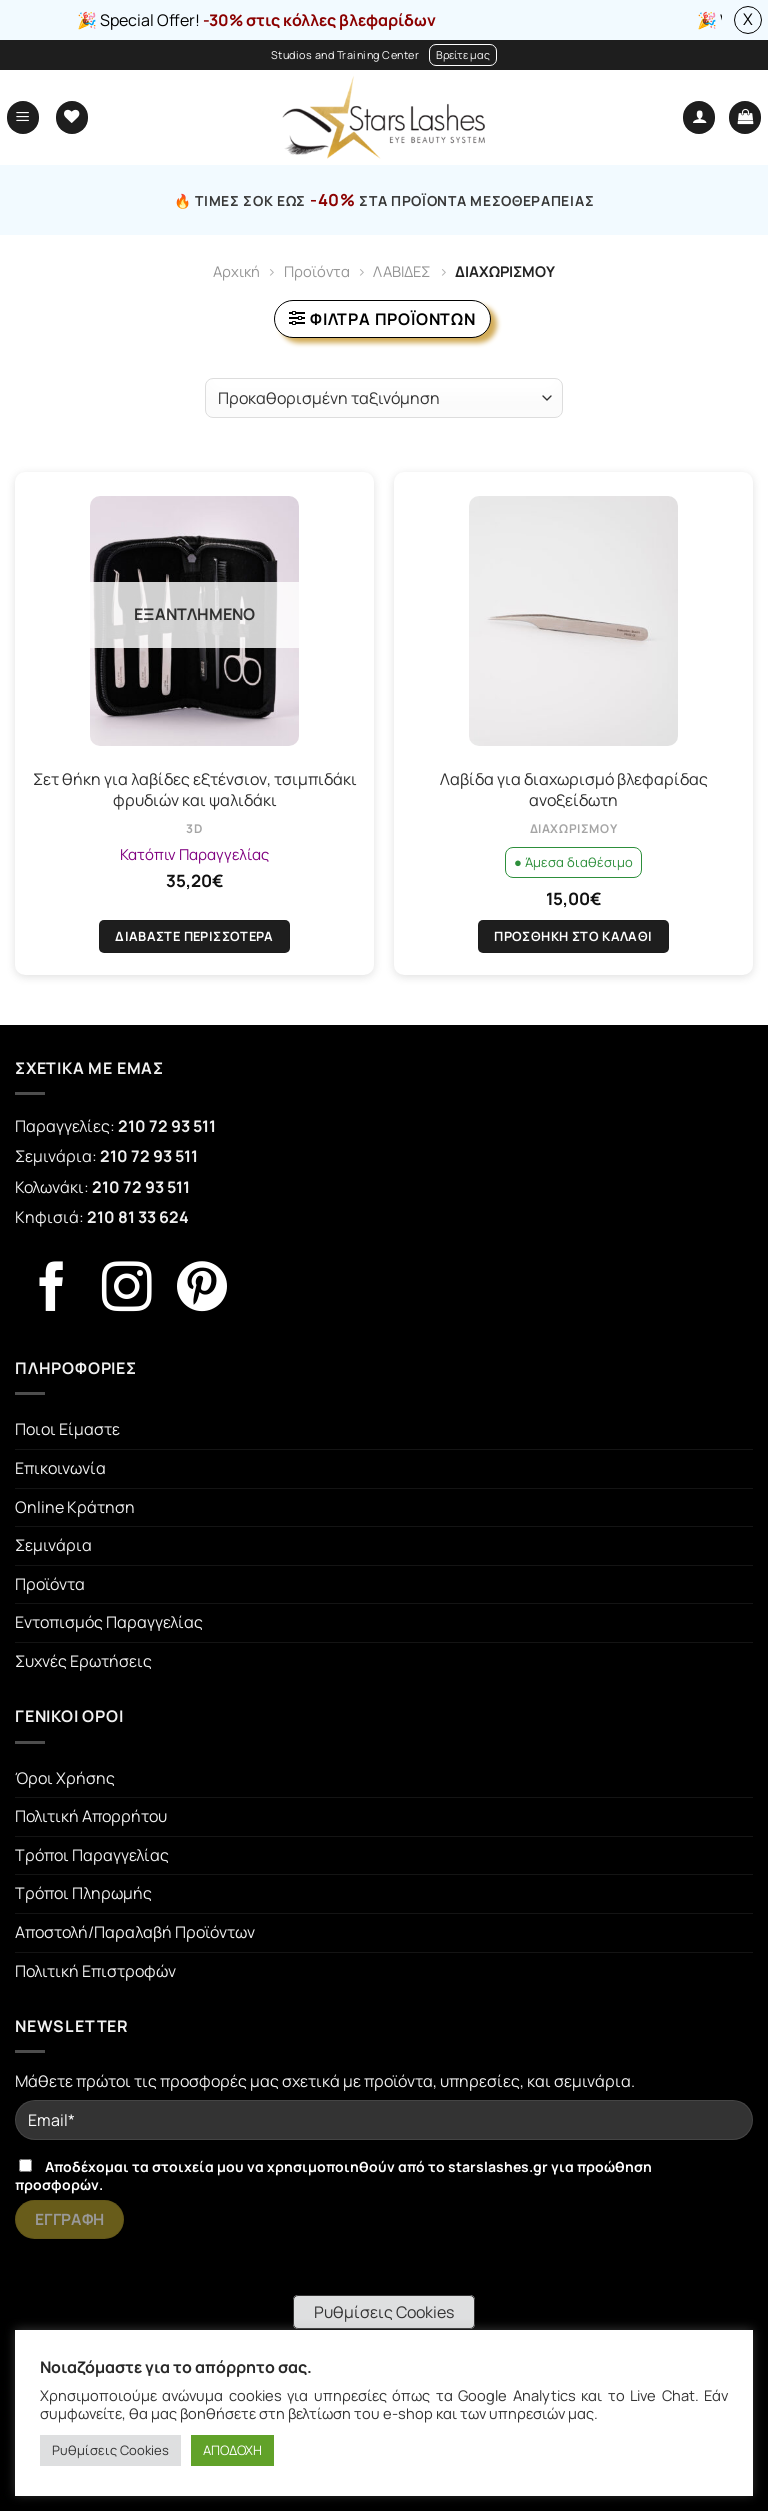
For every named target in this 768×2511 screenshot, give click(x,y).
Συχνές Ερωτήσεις (83, 1661)
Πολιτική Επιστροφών (95, 1971)
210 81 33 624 (138, 1217)
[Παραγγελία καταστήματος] (384, 398)
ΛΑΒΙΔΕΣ (402, 271)
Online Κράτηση (75, 1507)
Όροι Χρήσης (65, 1778)
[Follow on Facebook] (52, 1291)
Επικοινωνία (60, 1468)
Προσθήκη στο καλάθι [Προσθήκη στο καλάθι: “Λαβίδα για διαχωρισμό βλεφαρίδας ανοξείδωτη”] (573, 936)
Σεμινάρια (53, 1545)
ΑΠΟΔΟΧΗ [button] (232, 2450)
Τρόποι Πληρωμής (83, 1893)
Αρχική (236, 271)
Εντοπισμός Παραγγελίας (109, 1622)
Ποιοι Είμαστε (67, 1429)
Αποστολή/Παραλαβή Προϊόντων (135, 1932)
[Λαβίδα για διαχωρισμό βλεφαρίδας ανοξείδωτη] (573, 621)
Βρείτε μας (463, 54)
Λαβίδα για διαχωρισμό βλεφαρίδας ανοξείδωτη (574, 790)
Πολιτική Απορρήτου (91, 1816)
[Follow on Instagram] (127, 1291)
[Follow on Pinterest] (202, 1291)
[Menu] (23, 117)
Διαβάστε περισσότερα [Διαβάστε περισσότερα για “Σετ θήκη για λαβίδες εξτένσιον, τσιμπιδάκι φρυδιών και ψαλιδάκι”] (194, 936)
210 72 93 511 (167, 1126)
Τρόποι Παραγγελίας (92, 1855)
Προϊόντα (317, 271)
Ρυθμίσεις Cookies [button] (384, 2312)
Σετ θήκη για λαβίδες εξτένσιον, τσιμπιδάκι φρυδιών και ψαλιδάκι (195, 790)
